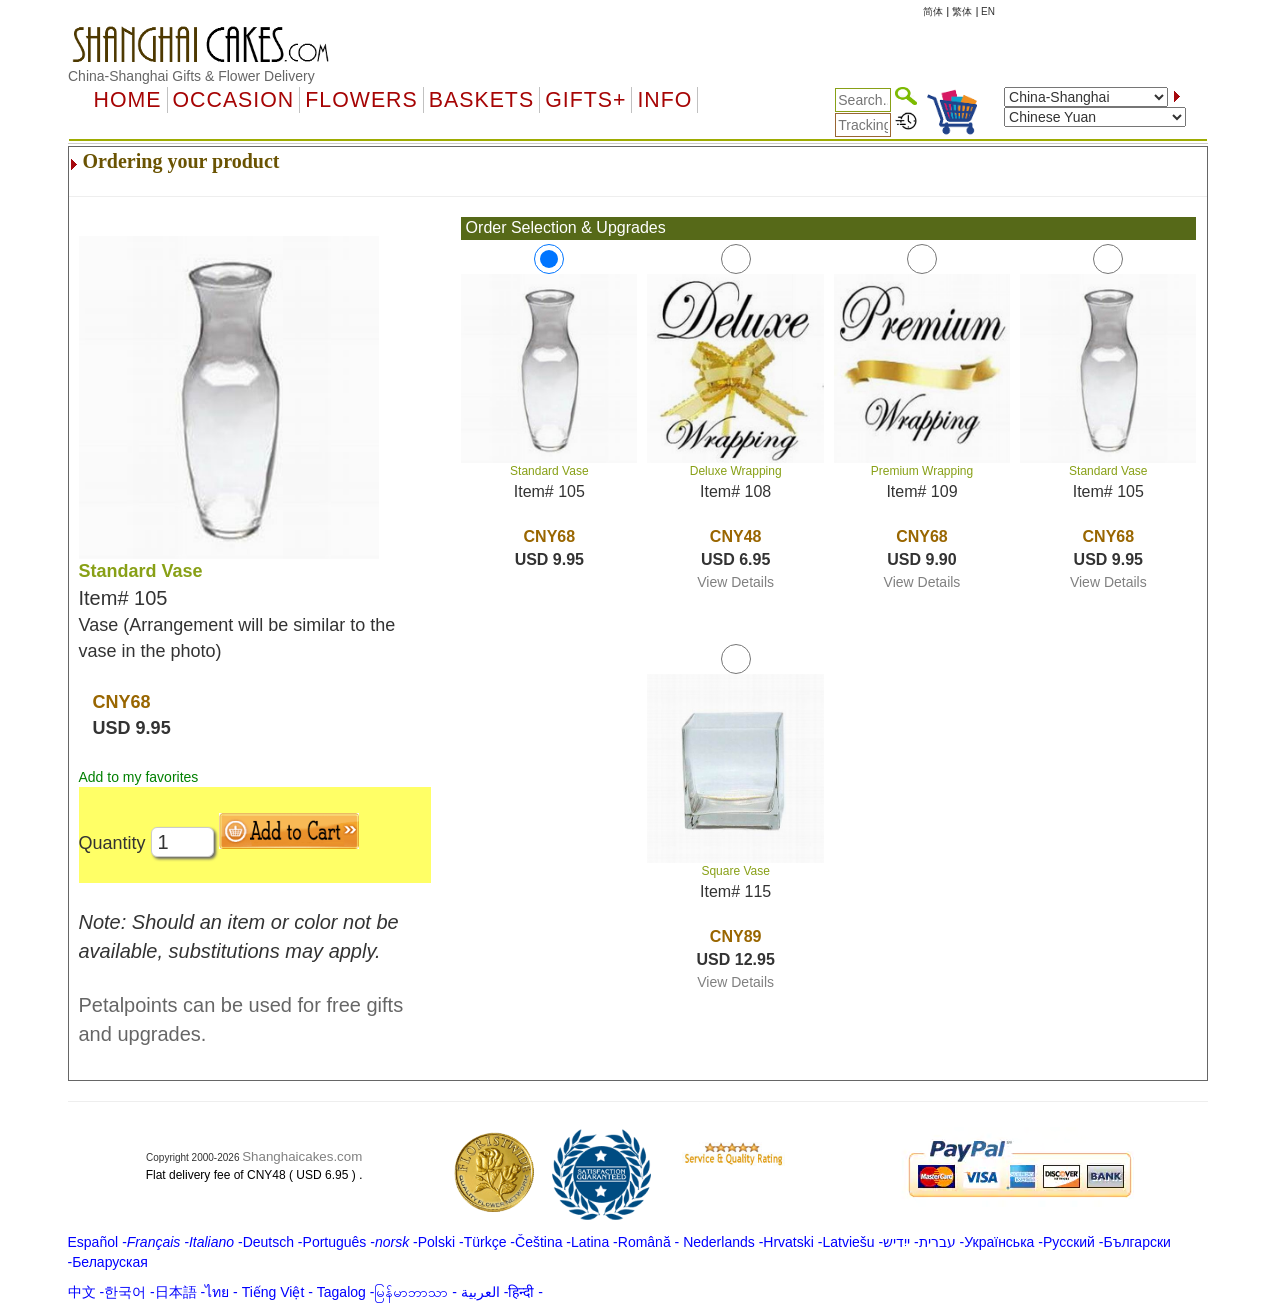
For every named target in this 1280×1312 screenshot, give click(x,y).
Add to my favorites (139, 777)
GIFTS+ (585, 100)
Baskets (481, 100)
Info (664, 100)
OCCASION (234, 100)
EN (988, 11)
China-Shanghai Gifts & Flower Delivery (191, 76)
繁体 (962, 11)
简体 (933, 11)
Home (128, 100)
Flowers (361, 100)
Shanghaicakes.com (302, 1156)
